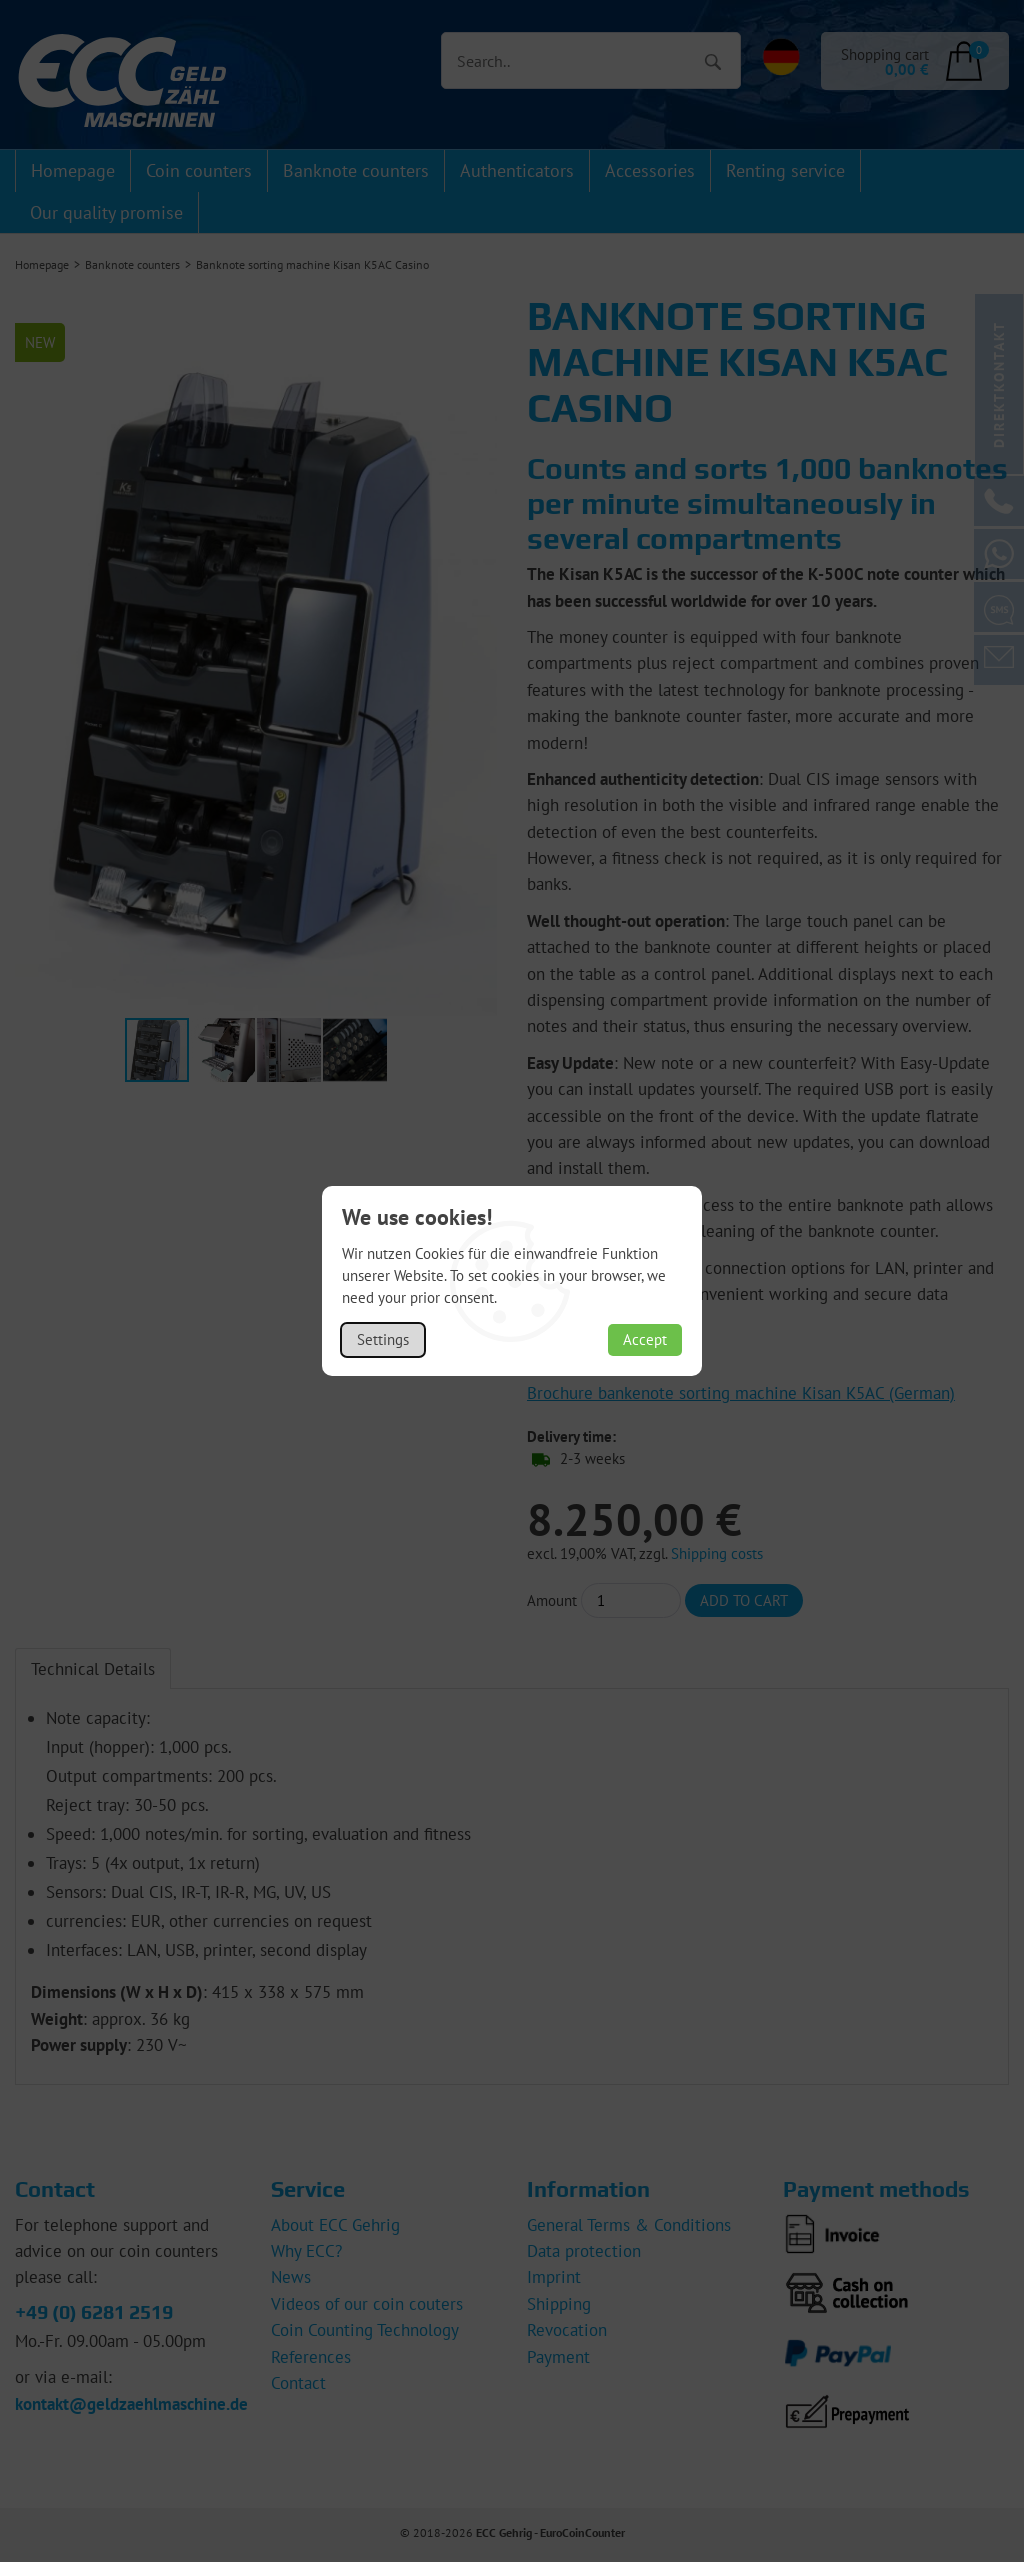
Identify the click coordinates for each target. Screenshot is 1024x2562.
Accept (645, 1339)
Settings (383, 1339)
